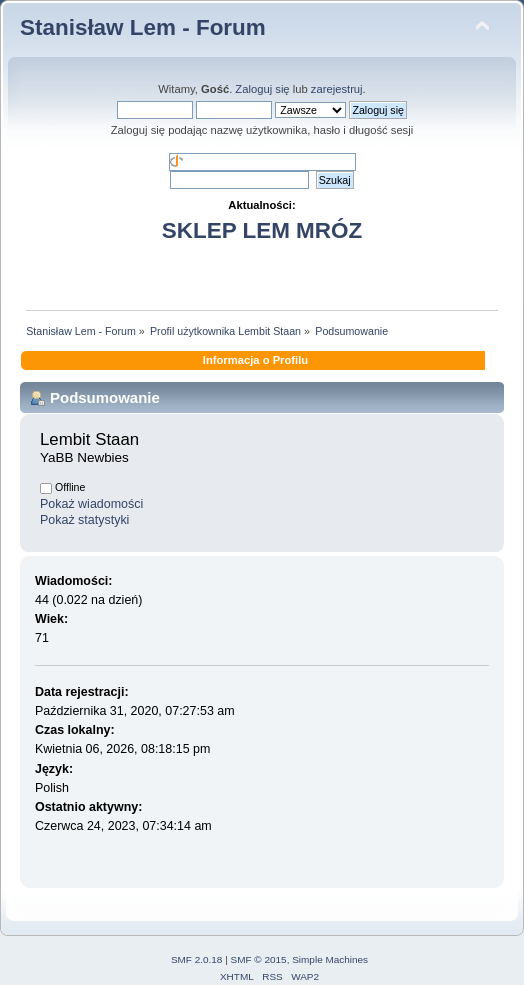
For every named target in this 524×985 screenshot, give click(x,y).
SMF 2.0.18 (197, 959)
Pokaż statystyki (84, 520)
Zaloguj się (262, 89)
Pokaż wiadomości (91, 504)
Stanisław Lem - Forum (143, 27)
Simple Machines (330, 959)
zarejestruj (337, 89)
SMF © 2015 (259, 959)
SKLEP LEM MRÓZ (262, 230)
